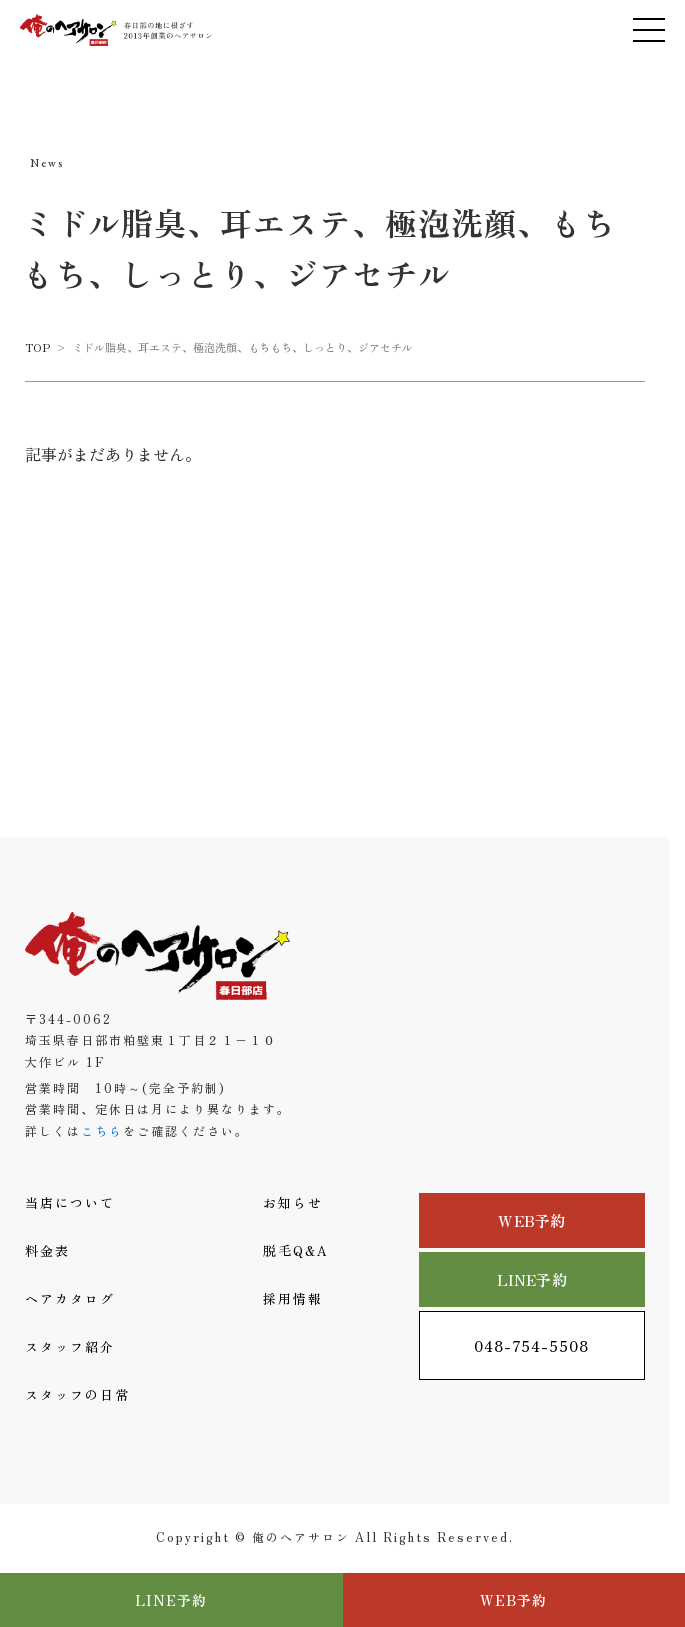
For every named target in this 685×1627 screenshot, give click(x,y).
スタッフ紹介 (70, 1346)
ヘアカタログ (70, 1298)
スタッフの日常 (77, 1394)
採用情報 (293, 1298)
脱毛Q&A (296, 1250)
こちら (102, 1130)
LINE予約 (532, 1279)
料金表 (47, 1250)
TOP (37, 347)
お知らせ (293, 1202)
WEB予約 (531, 1220)
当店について (70, 1202)
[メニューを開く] (649, 30)
